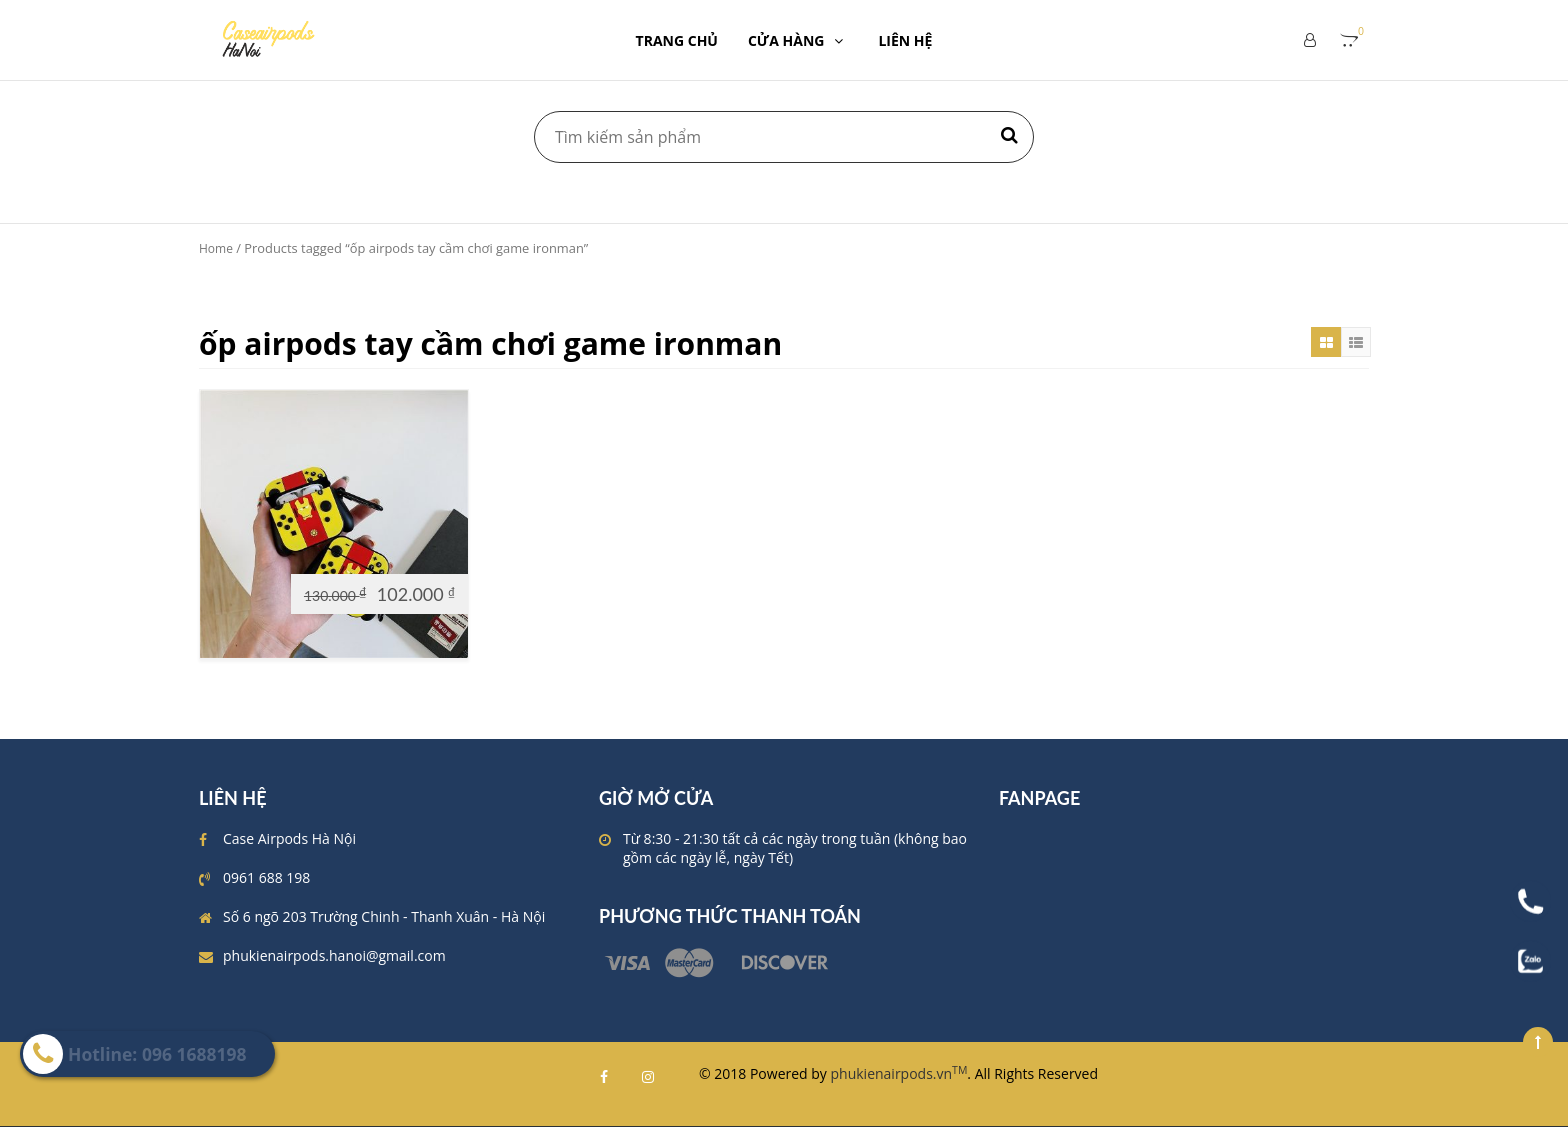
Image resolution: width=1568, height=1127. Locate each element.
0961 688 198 (266, 877)
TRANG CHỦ (677, 40)
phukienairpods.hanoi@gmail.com (334, 955)
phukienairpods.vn (899, 1073)
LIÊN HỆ (905, 40)
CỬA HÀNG (798, 40)
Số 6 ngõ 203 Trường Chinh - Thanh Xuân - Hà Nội (384, 916)
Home (216, 248)
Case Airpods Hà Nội (289, 838)
